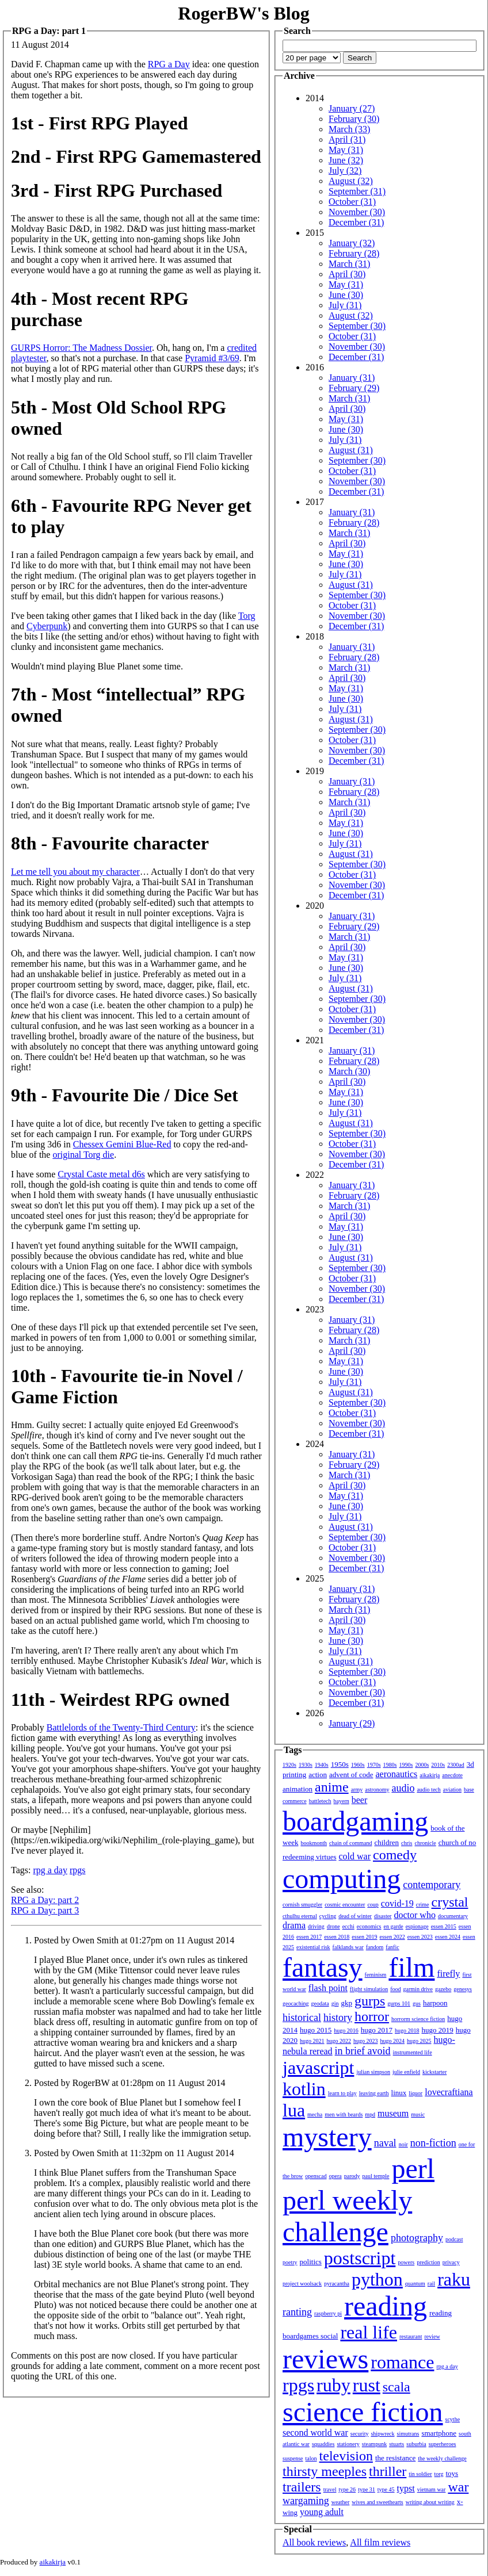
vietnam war (431, 2489)
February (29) (354, 388)
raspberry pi (328, 2313)
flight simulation (369, 1989)
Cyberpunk (46, 626)
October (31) (352, 201)
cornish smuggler (302, 1904)
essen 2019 (364, 1937)
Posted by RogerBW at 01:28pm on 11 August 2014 (129, 2083)
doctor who (414, 1915)
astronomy (377, 1789)
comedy (395, 1854)
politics (311, 2261)
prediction (428, 2262)
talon (311, 2458)
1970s (374, 1765)
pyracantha (336, 2283)
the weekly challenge (442, 2458)
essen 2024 (447, 1937)
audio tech (428, 1789)
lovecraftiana (449, 2092)
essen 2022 (392, 1937)
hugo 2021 (312, 2041)
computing (342, 1878)
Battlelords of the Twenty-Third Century (121, 1727)
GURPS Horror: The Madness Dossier (81, 348)
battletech (320, 1801)
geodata (320, 2003)
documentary (453, 1916)
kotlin (304, 2089)
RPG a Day (169, 64)
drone (333, 1926)
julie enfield (406, 2072)
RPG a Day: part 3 (45, 1910)
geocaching (296, 2003)
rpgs (78, 1870)
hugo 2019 (437, 2030)
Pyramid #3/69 (212, 358)
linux (399, 2092)
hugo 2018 (407, 2030)
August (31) (351, 450)
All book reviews (314, 2542)
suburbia (416, 2444)
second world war (315, 2432)
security (359, 2433)
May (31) (346, 150)
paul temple (376, 2176)
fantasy (323, 1967)
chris (406, 1843)
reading (385, 2306)
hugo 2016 (346, 2030)
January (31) (352, 377)
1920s (289, 1765)
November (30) (357, 212)
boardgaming (355, 1821)
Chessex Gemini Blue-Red (122, 1144)
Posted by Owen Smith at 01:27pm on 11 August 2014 (134, 1940)
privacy (451, 2262)
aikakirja (430, 1775)
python (377, 2279)
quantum (415, 2283)
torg (439, 2474)
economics (369, 1926)
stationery (348, 2444)
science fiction (363, 2412)
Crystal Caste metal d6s (101, 1174)
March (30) (349, 1071)
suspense (293, 2458)
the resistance (395, 2457)
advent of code (351, 1774)
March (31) (349, 264)
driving (316, 1926)
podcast (454, 2239)
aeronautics (396, 1774)
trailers (302, 2486)
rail (431, 2283)
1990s (406, 1765)
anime (332, 1786)
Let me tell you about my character (75, 871)
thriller (387, 2471)
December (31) (356, 222)
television (346, 2455)
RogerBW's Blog (243, 13)
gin (335, 2003)
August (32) (351, 181)
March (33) (349, 129)
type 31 (366, 2489)
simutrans (408, 2433)
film (411, 1967)
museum (393, 2113)
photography (417, 2238)
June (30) (346, 295)
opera (335, 2176)
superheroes (442, 2444)
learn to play (342, 2093)
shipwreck (382, 2433)
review (432, 2336)
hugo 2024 (392, 2041)
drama (294, 1925)
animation (297, 1789)
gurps (369, 2000)
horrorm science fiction (418, 2019)
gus (417, 2003)
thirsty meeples (325, 2471)
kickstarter (434, 2072)
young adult (322, 2512)
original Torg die (83, 1154)
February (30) (354, 119)
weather (340, 2502)
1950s (340, 1764)
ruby (333, 2385)
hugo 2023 (365, 2041)
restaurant (410, 2336)
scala (396, 2386)
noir (403, 2144)
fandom (375, 1947)
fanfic (392, 1947)
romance (402, 2362)
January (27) (352, 108)
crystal (450, 1901)
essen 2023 (420, 1937)
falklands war (348, 1947)
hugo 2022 (339, 2041)
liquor (415, 2093)
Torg (247, 616)
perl (412, 2168)
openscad (315, 2176)
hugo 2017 (376, 2030)
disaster (383, 1916)
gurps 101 (398, 2003)
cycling (327, 1916)
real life (368, 2332)
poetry (290, 2262)
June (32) (346, 160)
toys (452, 2473)
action (317, 1774)
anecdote (452, 1775)
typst (406, 2488)
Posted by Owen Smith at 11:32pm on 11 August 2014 (134, 2153)
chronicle (425, 1843)
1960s (358, 1765)
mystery (327, 2137)
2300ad (455, 1765)
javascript (318, 2067)
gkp (346, 2003)
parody (352, 2176)
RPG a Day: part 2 (45, 1900)
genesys (462, 1989)
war (458, 2486)
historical (302, 2017)
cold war (355, 1856)
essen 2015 (443, 1926)
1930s (305, 1765)
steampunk (374, 2444)
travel (330, 2489)
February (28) (354, 253)
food (395, 1989)
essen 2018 (336, 1937)
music (418, 2114)
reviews (325, 2359)
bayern (341, 1801)
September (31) (357, 191)
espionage (417, 1926)
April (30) (347, 274)
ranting (297, 2312)
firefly (448, 1973)
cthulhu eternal (300, 1916)
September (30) (357, 326)
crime (422, 1904)
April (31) (347, 139)
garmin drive (418, 1989)
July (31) (345, 305)
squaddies (323, 2444)
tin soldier (420, 2474)
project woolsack (302, 2283)
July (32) (345, 170)
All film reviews (380, 2542)
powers (406, 2262)
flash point (328, 1988)
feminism (376, 1975)
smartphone (438, 2433)
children (386, 1842)
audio (402, 1788)
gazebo (443, 1989)
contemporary (431, 1884)
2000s (422, 1765)
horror (371, 2016)
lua (294, 2110)
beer (360, 1800)
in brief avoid (363, 2051)
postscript (359, 2258)
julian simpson (373, 2072)
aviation (452, 1789)
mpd (370, 2114)
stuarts (396, 2444)
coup (372, 1904)
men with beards (344, 2114)
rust (366, 2385)
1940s (322, 1765)
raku (453, 2279)
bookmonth (313, 1843)
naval (385, 2143)
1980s (390, 1765)
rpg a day (50, 1870)
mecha (314, 2114)
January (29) (352, 1723)
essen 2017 (309, 1937)
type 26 (347, 2489)
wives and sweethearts (377, 2502)
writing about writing (430, 2502)
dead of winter (355, 1916)
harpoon (435, 2003)
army (357, 1789)
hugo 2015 (315, 2030)
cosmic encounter (345, 1904)
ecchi (348, 1926)
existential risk (313, 1947)
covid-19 (397, 1903)
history (337, 2017)
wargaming (306, 2500)
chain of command (350, 1843)
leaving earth (374, 2093)
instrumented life (412, 2052)
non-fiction (433, 2143)
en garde (393, 1926)
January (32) (352, 243)
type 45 (386, 2489)
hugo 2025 (419, 2041)
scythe (452, 2419)
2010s (438, 1765)
